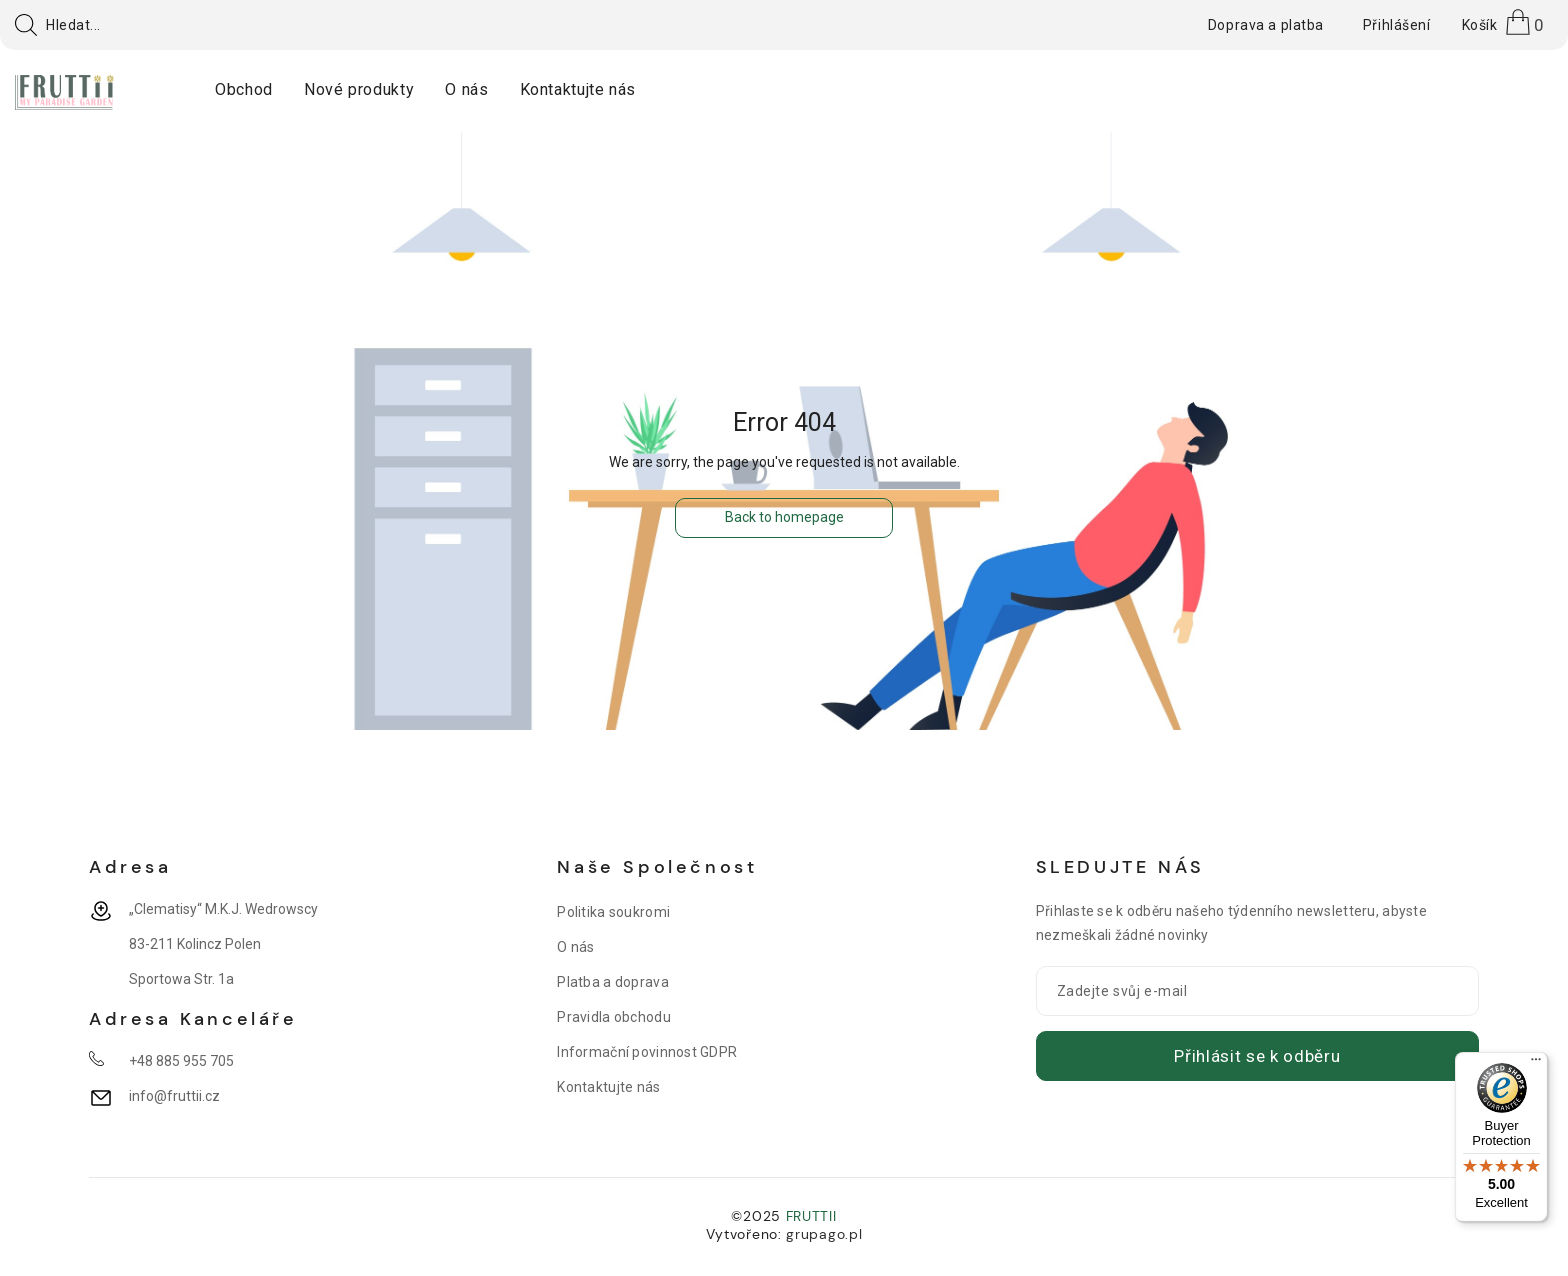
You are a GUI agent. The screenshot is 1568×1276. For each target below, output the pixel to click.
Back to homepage (784, 517)
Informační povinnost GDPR (647, 1052)
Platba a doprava (612, 982)
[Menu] (1536, 1064)
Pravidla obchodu (613, 1017)
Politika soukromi (613, 912)
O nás (575, 947)
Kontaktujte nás (608, 1087)
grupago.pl (824, 1234)
